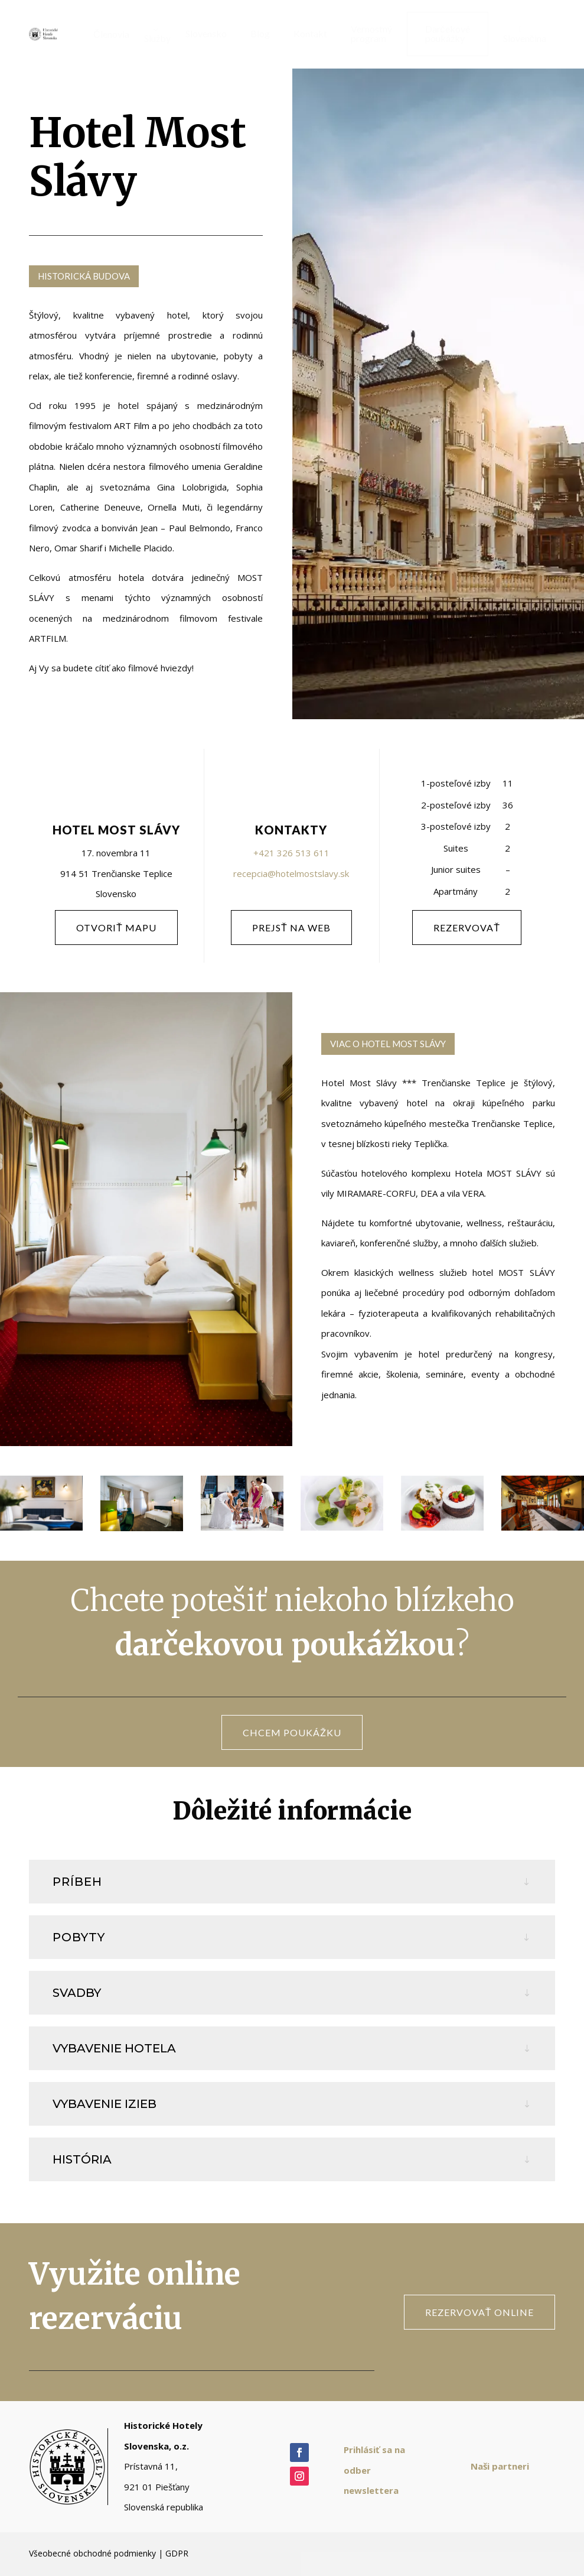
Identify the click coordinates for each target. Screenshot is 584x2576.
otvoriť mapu (116, 927)
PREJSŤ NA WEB (291, 927)
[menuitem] (106, 34)
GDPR (176, 2553)
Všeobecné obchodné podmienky (92, 2553)
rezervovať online (479, 2312)
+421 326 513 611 (291, 853)
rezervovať (466, 927)
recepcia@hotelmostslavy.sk (291, 873)
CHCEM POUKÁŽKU (292, 1732)
